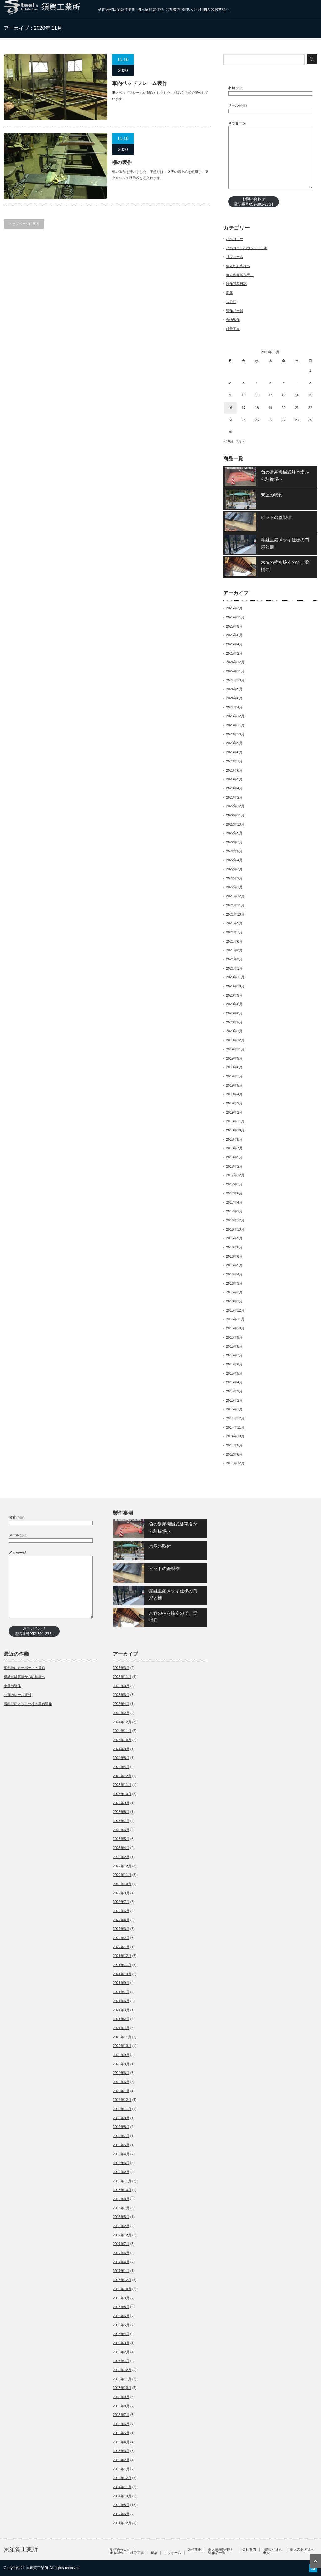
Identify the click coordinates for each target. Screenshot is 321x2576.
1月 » (240, 441)
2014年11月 (235, 1427)
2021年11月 (235, 905)
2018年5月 (234, 1157)
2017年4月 (234, 1202)
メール (237, 105)
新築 (229, 293)
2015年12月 (235, 1310)
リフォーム (234, 257)
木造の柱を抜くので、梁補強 (285, 566)
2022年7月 (234, 842)
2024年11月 (235, 671)
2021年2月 (234, 959)
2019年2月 (234, 1112)
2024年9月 (234, 689)
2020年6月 (234, 1013)
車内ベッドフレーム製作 (139, 83)
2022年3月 (234, 869)
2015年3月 (234, 1391)
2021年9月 (234, 923)
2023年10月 (235, 734)
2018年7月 (234, 1148)
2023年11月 (235, 725)
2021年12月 (235, 896)
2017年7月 (234, 1184)
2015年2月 (234, 1400)
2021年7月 (234, 932)
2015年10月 (235, 1328)
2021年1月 (234, 968)
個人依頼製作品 (151, 9)
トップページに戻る (23, 224)
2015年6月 (234, 1364)
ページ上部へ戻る (315, 2561)
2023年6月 (234, 770)
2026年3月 (234, 608)
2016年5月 (234, 1265)
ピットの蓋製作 (276, 517)
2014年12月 (235, 1418)
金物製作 (233, 320)
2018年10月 (235, 1130)
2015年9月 (234, 1337)
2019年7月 (234, 1076)
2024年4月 (234, 707)
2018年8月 (234, 1139)
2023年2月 (234, 797)
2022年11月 (235, 815)
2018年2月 (234, 1166)
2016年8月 (234, 1247)
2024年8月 (234, 698)
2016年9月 (234, 1238)
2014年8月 (234, 1445)
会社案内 (173, 9)
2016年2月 (234, 1292)
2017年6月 (234, 1193)
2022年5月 (234, 851)
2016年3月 (234, 1283)
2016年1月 (234, 1301)
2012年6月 (234, 1454)
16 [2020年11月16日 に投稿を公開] (230, 407)
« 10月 (228, 441)
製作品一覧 (234, 311)
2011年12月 (235, 1463)
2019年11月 (235, 1049)
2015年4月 (234, 1382)
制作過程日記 (109, 9)
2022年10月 (235, 824)
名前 (236, 88)
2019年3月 (234, 1103)
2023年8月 (234, 752)
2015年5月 (234, 1373)
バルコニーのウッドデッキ (246, 248)
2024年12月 (235, 662)
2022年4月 (234, 860)
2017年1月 (234, 1211)
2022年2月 (234, 878)
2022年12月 (235, 806)
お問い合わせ (192, 9)
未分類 (231, 302)
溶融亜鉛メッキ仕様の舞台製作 (28, 1704)
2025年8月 (234, 626)
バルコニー (234, 239)
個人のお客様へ (216, 9)
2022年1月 (234, 887)
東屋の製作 (12, 1686)
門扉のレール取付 (17, 1695)
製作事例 (127, 9)
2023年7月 (234, 761)
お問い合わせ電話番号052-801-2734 (253, 201)
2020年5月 (234, 1022)
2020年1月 (234, 1031)
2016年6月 (234, 1256)
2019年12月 (235, 1040)
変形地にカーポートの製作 (24, 1668)
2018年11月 (235, 1121)
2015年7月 (234, 1355)
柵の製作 (122, 162)
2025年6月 (234, 635)
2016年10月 (235, 1229)
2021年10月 (235, 914)
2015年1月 (234, 1409)
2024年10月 (235, 680)
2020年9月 (234, 995)
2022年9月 (234, 833)
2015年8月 (234, 1346)
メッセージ (236, 123)
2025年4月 (234, 644)
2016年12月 (235, 1220)
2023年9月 (234, 743)
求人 (266, 2553)
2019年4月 (234, 1094)
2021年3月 (234, 950)
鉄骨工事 (233, 329)
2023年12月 (235, 716)
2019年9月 (234, 1058)
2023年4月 (234, 788)
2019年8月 (234, 1067)
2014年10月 (235, 1436)
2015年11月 (235, 1319)
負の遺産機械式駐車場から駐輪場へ (285, 476)
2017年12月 (235, 1175)
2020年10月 (235, 986)
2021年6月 (234, 941)
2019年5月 (234, 1085)
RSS (313, 2568)
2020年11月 (235, 977)
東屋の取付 (272, 494)
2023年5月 (234, 779)
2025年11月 (235, 617)
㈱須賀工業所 (21, 2549)
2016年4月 (234, 1274)
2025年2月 (234, 653)
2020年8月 (234, 1004)
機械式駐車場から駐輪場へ (24, 1677)
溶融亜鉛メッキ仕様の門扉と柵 (285, 543)
